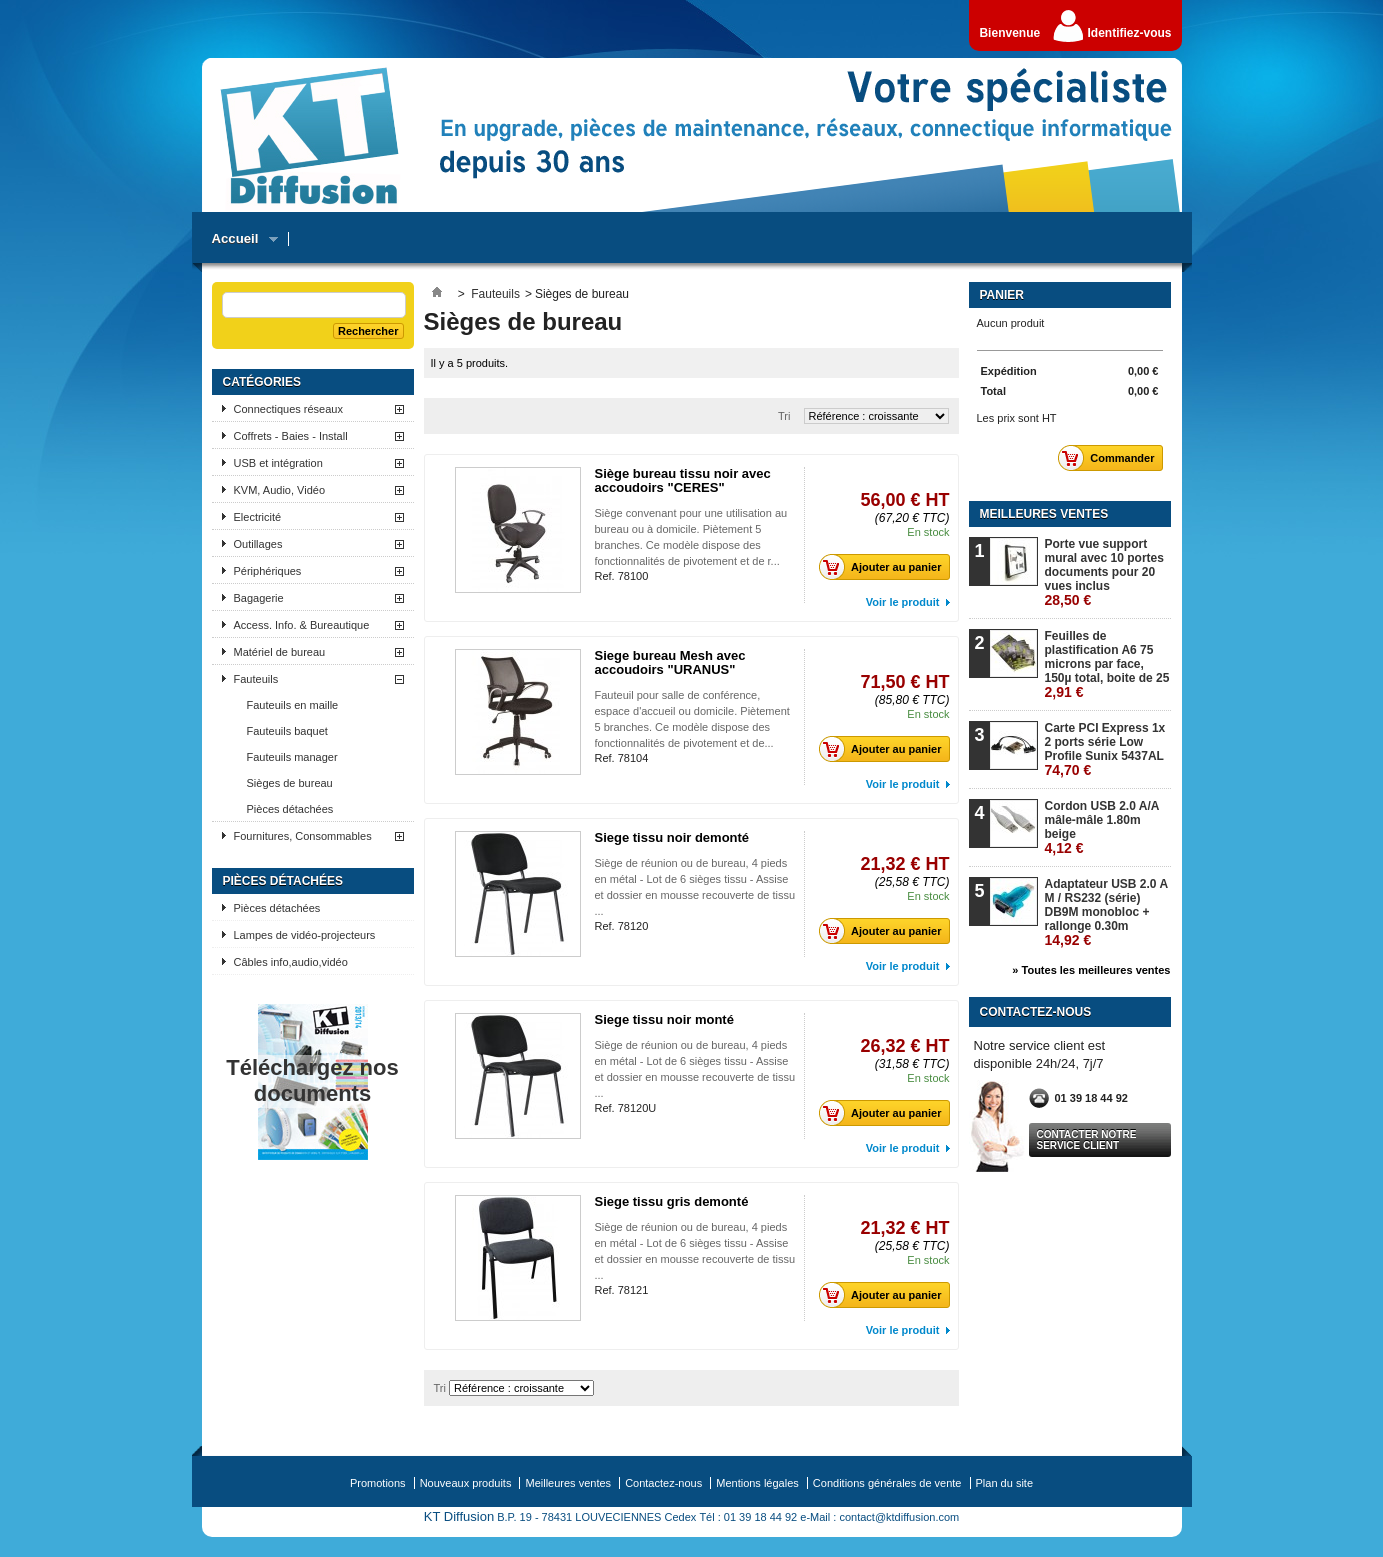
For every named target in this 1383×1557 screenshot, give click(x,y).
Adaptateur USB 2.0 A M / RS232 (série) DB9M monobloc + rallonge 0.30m (1106, 912)
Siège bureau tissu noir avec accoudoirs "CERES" (683, 480)
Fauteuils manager (292, 757)
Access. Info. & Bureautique (302, 625)
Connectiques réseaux (288, 409)
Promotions (378, 1483)
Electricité (258, 517)
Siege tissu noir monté (664, 1019)
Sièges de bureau (290, 783)
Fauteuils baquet (287, 731)
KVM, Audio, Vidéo (280, 490)
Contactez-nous (663, 1483)
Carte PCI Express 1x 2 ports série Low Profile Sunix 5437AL (1105, 749)
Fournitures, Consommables (303, 836)
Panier (1002, 295)
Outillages (258, 544)
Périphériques (268, 571)
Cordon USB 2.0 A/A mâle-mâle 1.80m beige (1102, 827)
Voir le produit (903, 602)
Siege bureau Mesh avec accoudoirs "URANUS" (670, 662)
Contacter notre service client (1087, 1140)
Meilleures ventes (1044, 514)
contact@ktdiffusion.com (899, 1517)
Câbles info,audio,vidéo (291, 962)
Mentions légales (757, 1483)
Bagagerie (259, 598)
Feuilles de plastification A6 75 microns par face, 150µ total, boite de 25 (1107, 664)
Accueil (240, 239)
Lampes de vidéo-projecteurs (305, 935)
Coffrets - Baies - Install (291, 436)
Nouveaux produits (466, 1483)
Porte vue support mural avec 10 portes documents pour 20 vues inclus (1104, 572)
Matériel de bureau (280, 652)
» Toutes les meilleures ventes (1091, 970)
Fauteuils (256, 679)
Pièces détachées (290, 809)
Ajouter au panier (885, 567)
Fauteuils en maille (293, 705)
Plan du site (1004, 1483)
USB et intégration (278, 463)
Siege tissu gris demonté (672, 1201)
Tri (784, 416)
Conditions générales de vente (887, 1483)
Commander (1111, 458)
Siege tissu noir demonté (672, 837)
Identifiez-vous (1129, 33)
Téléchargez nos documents (312, 1080)
